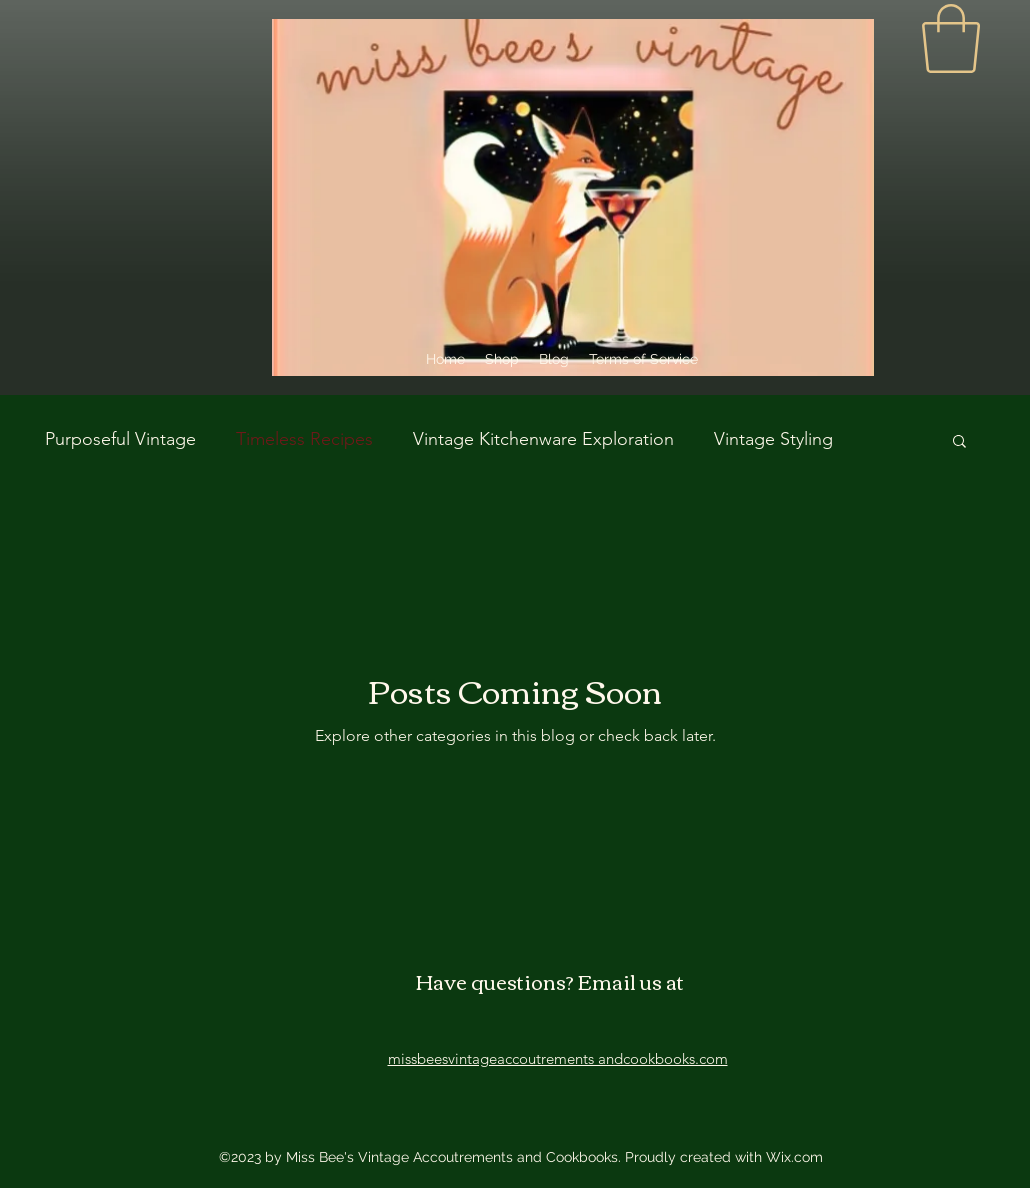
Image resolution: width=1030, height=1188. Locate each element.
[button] (959, 442)
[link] (951, 38)
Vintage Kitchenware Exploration (543, 439)
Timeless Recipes (304, 439)
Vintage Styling (773, 439)
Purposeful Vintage (120, 439)
